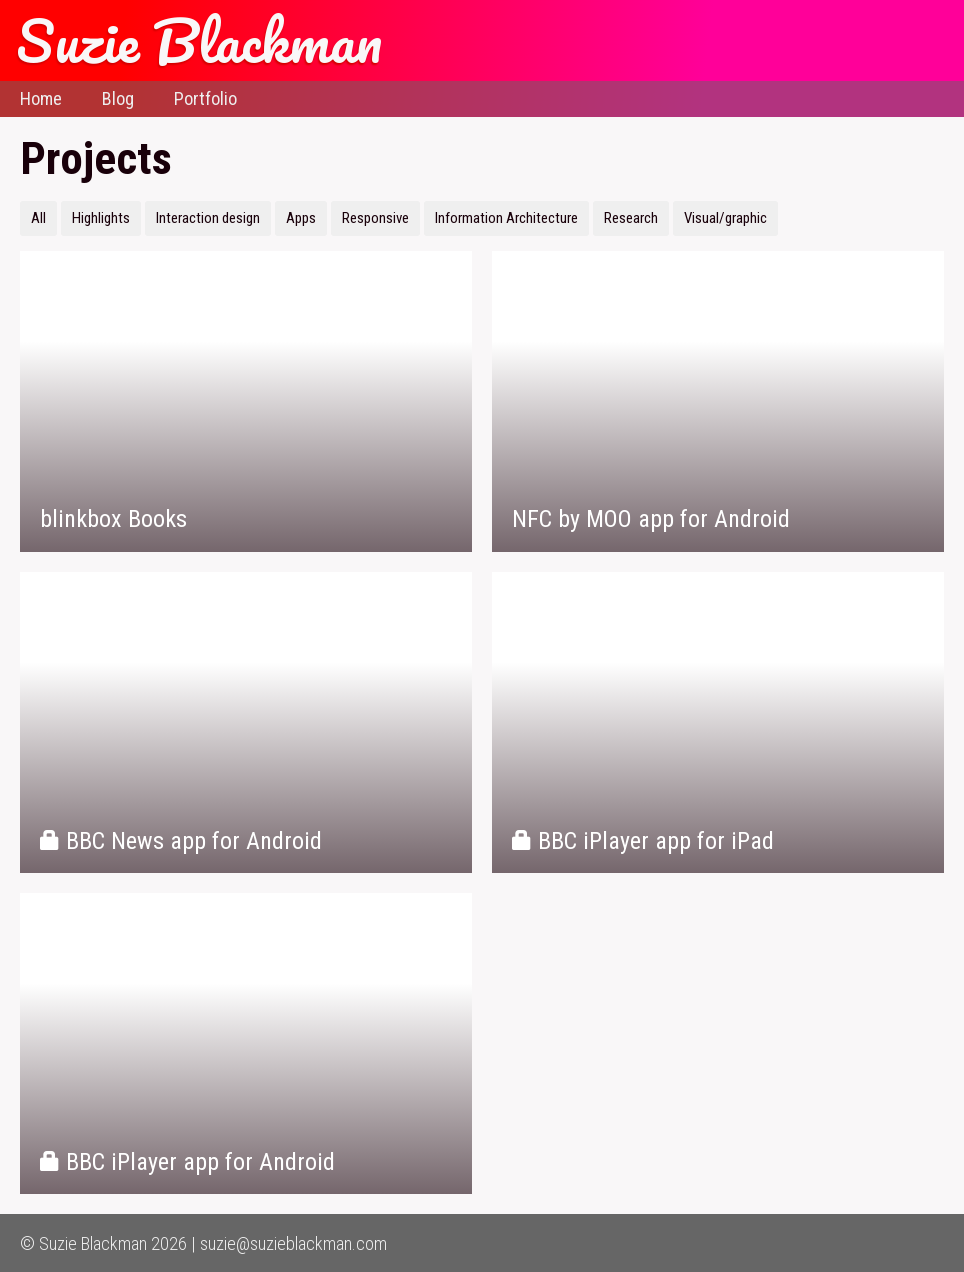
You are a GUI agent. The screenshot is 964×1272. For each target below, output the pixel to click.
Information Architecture (506, 218)
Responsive (375, 218)
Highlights (101, 218)
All (38, 218)
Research (631, 218)
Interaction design (208, 218)
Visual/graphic (725, 218)
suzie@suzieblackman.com (293, 1243)
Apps (301, 218)
